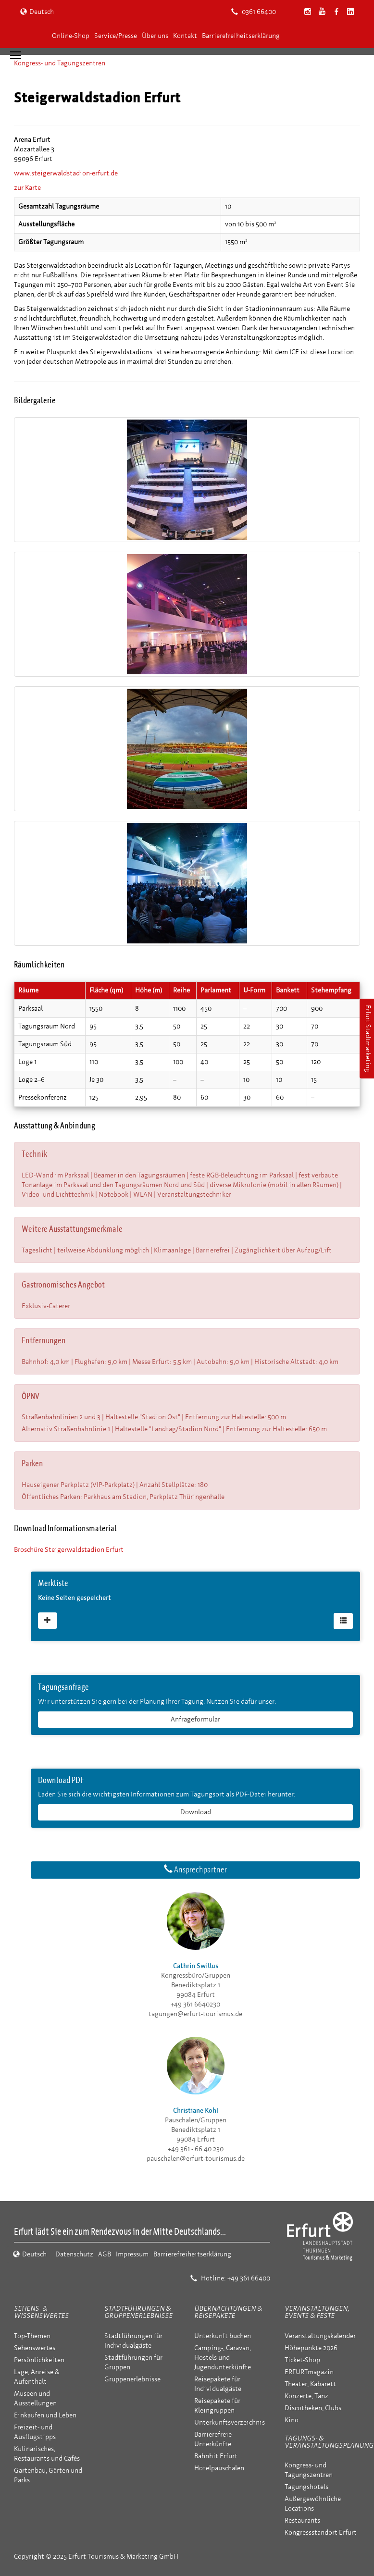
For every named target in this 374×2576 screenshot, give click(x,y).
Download (195, 1812)
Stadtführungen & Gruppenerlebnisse (138, 2312)
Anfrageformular (195, 1719)
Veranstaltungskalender (320, 2336)
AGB (104, 2254)
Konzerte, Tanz (306, 2396)
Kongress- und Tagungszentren (59, 63)
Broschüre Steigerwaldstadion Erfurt (69, 1550)
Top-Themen (32, 2336)
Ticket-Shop (302, 2360)
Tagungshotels (306, 2487)
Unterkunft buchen (222, 2336)
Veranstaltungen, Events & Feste (317, 2312)
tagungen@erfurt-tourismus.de (195, 2014)
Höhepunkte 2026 (311, 2348)
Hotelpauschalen (219, 2468)
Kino (292, 2420)
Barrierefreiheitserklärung (241, 36)
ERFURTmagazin (309, 2372)
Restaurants (302, 2520)
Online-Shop (70, 36)
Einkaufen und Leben (45, 2415)
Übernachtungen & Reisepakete (228, 2312)
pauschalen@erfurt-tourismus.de (196, 2159)
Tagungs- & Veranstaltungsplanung (329, 2442)
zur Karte (27, 188)
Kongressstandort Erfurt (321, 2532)
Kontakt (185, 36)
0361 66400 (253, 12)
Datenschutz (74, 2254)
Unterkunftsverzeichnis (229, 2422)
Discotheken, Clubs (313, 2408)
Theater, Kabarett (310, 2384)
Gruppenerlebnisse (132, 2379)
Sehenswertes (34, 2348)
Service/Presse (115, 36)
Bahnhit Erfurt (215, 2456)
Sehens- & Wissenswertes (41, 2312)
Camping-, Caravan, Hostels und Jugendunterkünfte (222, 2357)
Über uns (155, 36)
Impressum (132, 2254)
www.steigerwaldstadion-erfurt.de (66, 173)
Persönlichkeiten (39, 2360)
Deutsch (37, 12)
